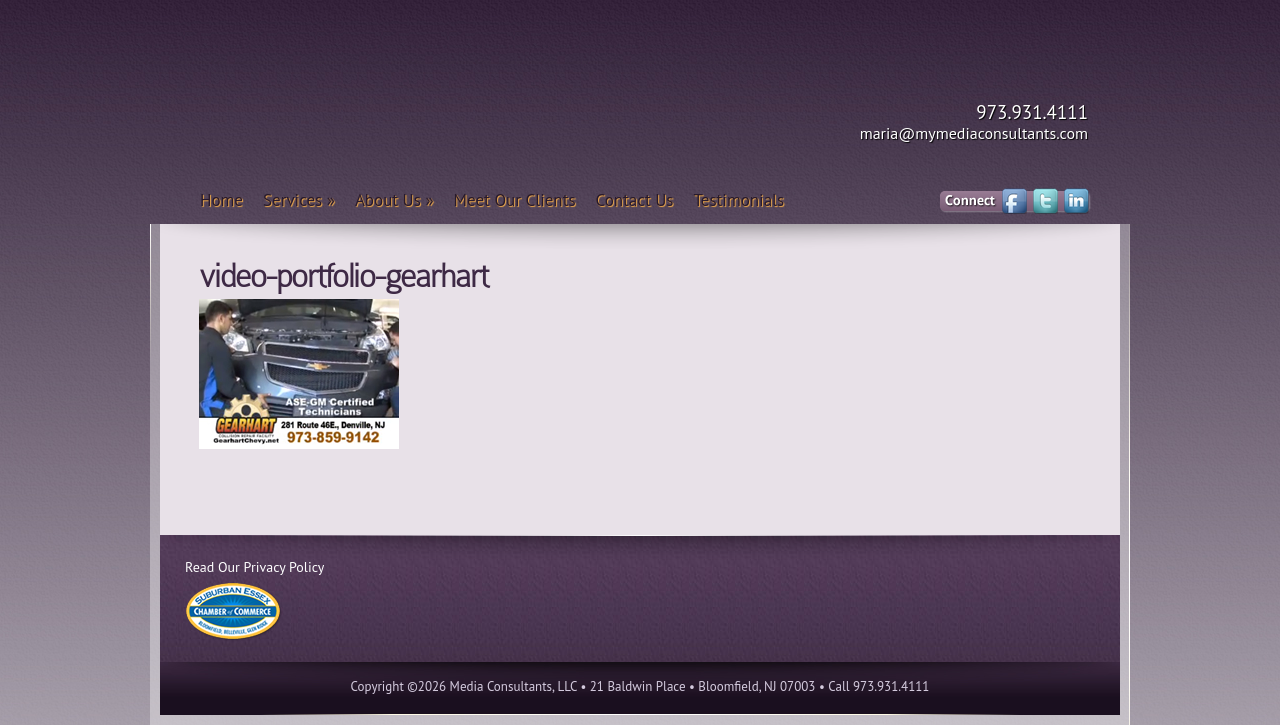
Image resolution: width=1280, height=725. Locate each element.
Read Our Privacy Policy (254, 567)
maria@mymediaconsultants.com (974, 133)
